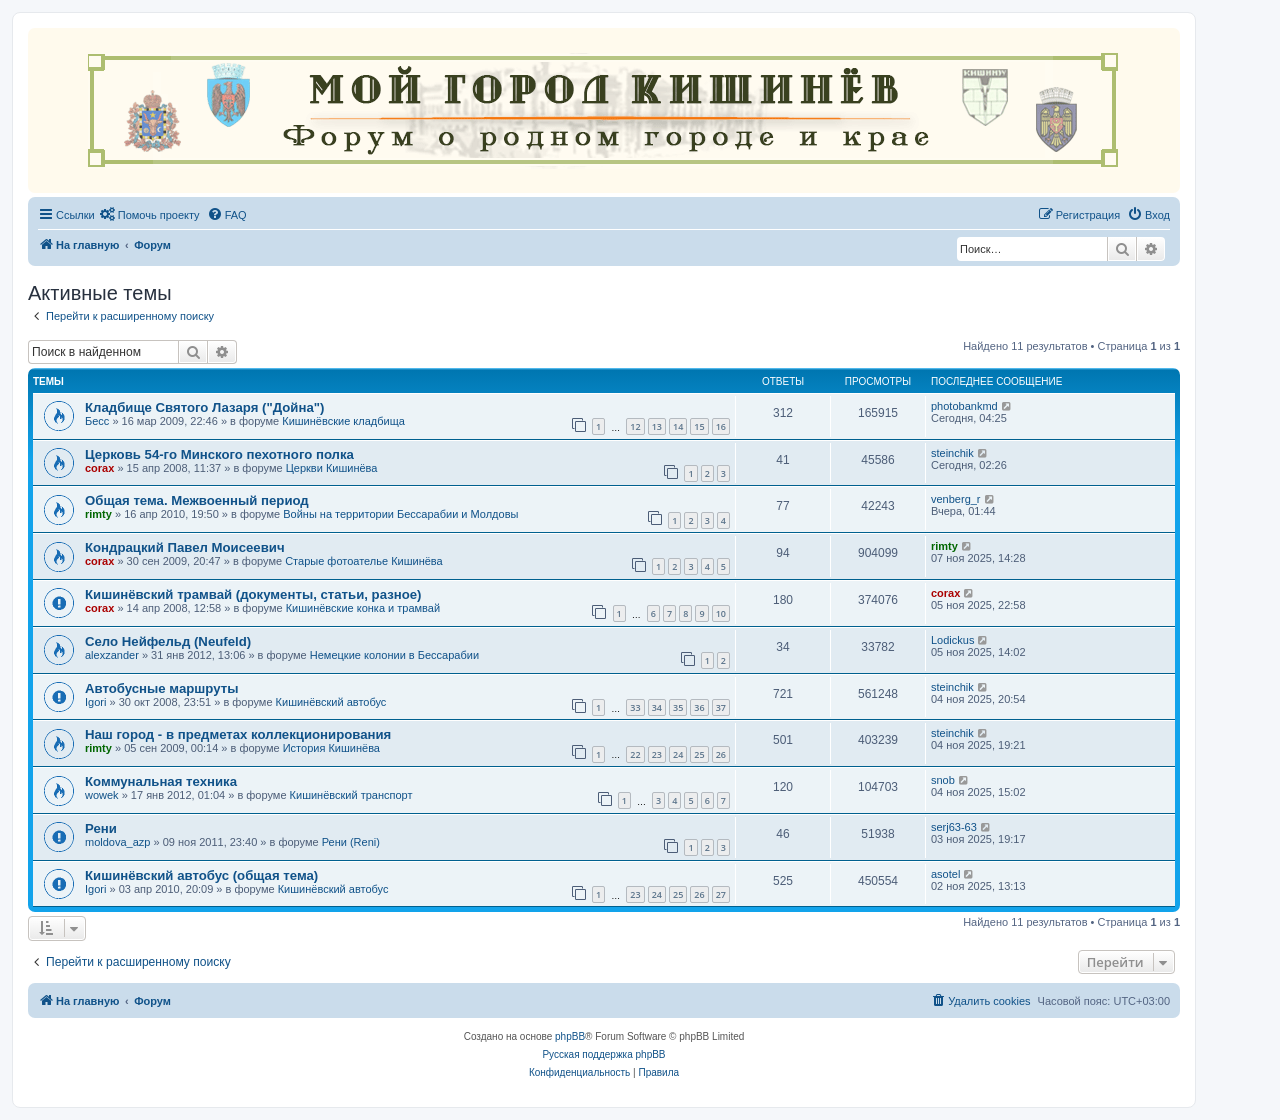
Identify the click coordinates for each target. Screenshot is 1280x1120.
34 (657, 707)
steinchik (952, 453)
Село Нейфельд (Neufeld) (168, 641)
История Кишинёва (331, 748)
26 (721, 754)
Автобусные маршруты (161, 688)
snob (943, 780)
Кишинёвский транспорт (351, 795)
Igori (95, 702)
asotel (945, 874)
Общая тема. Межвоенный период (197, 500)
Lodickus (952, 640)
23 (657, 754)
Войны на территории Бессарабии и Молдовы (400, 514)
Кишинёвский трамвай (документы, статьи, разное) (253, 594)
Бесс (97, 421)
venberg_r (956, 499)
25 (699, 754)
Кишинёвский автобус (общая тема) (201, 875)
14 (678, 426)
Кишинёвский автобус (331, 702)
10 (721, 613)
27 (721, 894)
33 (635, 707)
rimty (98, 514)
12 (635, 426)
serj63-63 (954, 827)
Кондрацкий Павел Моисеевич (185, 547)
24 (678, 754)
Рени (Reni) (351, 842)
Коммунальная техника (161, 781)
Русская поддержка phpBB (603, 1054)
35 (678, 707)
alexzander (112, 655)
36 (699, 707)
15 (699, 426)
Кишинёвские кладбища (343, 421)
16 (721, 426)
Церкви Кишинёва (332, 468)
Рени (101, 828)
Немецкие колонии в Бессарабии (394, 655)
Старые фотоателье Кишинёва (364, 561)
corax (99, 468)
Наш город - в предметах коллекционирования (238, 734)
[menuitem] (150, 215)
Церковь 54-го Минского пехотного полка (219, 454)
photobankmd (964, 406)
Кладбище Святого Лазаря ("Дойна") (204, 407)
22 (635, 754)
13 (657, 426)
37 (721, 707)
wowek (102, 795)
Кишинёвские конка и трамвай (363, 608)
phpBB (570, 1036)
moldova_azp (117, 842)
